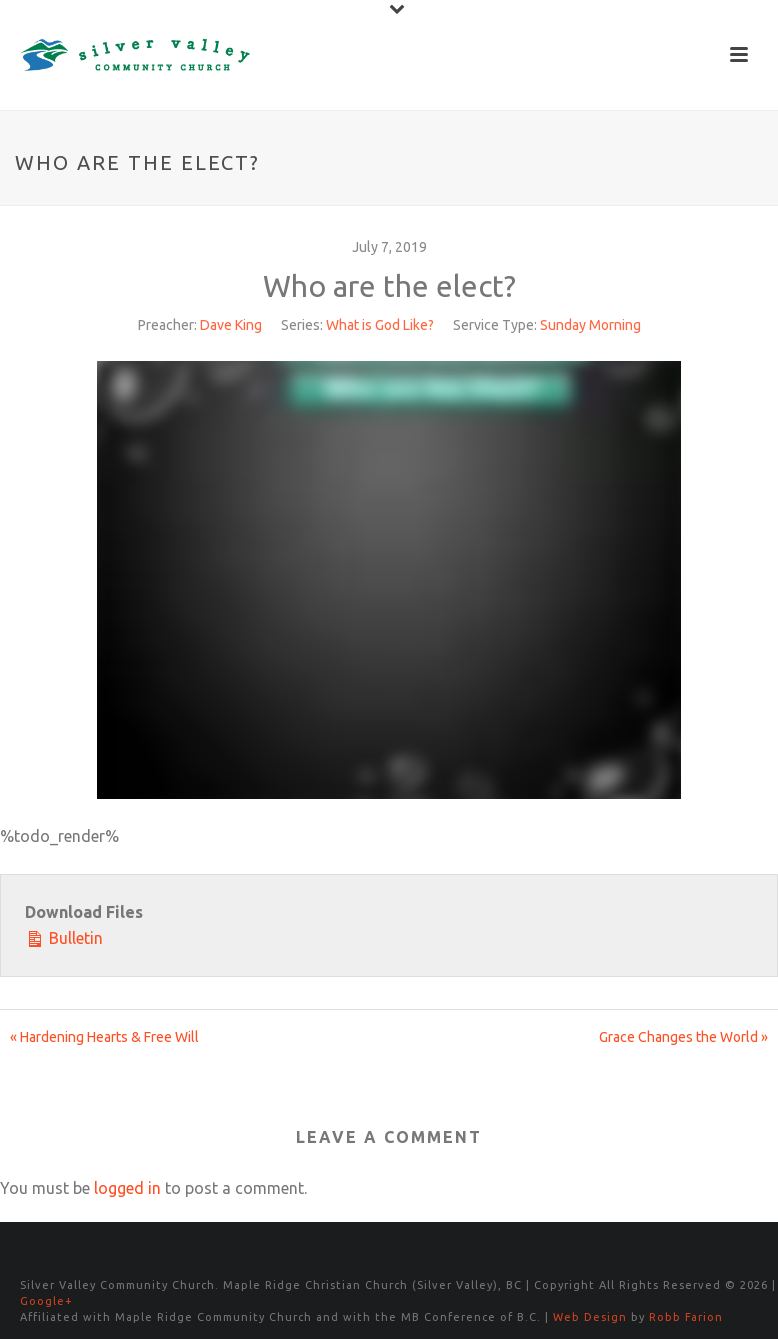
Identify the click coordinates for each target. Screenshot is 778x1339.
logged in (127, 1188)
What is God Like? (380, 325)
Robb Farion (686, 1317)
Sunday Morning (590, 325)
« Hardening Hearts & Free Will (104, 1037)
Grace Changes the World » (683, 1037)
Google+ (46, 1301)
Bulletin (64, 936)
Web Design (590, 1317)
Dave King (231, 325)
